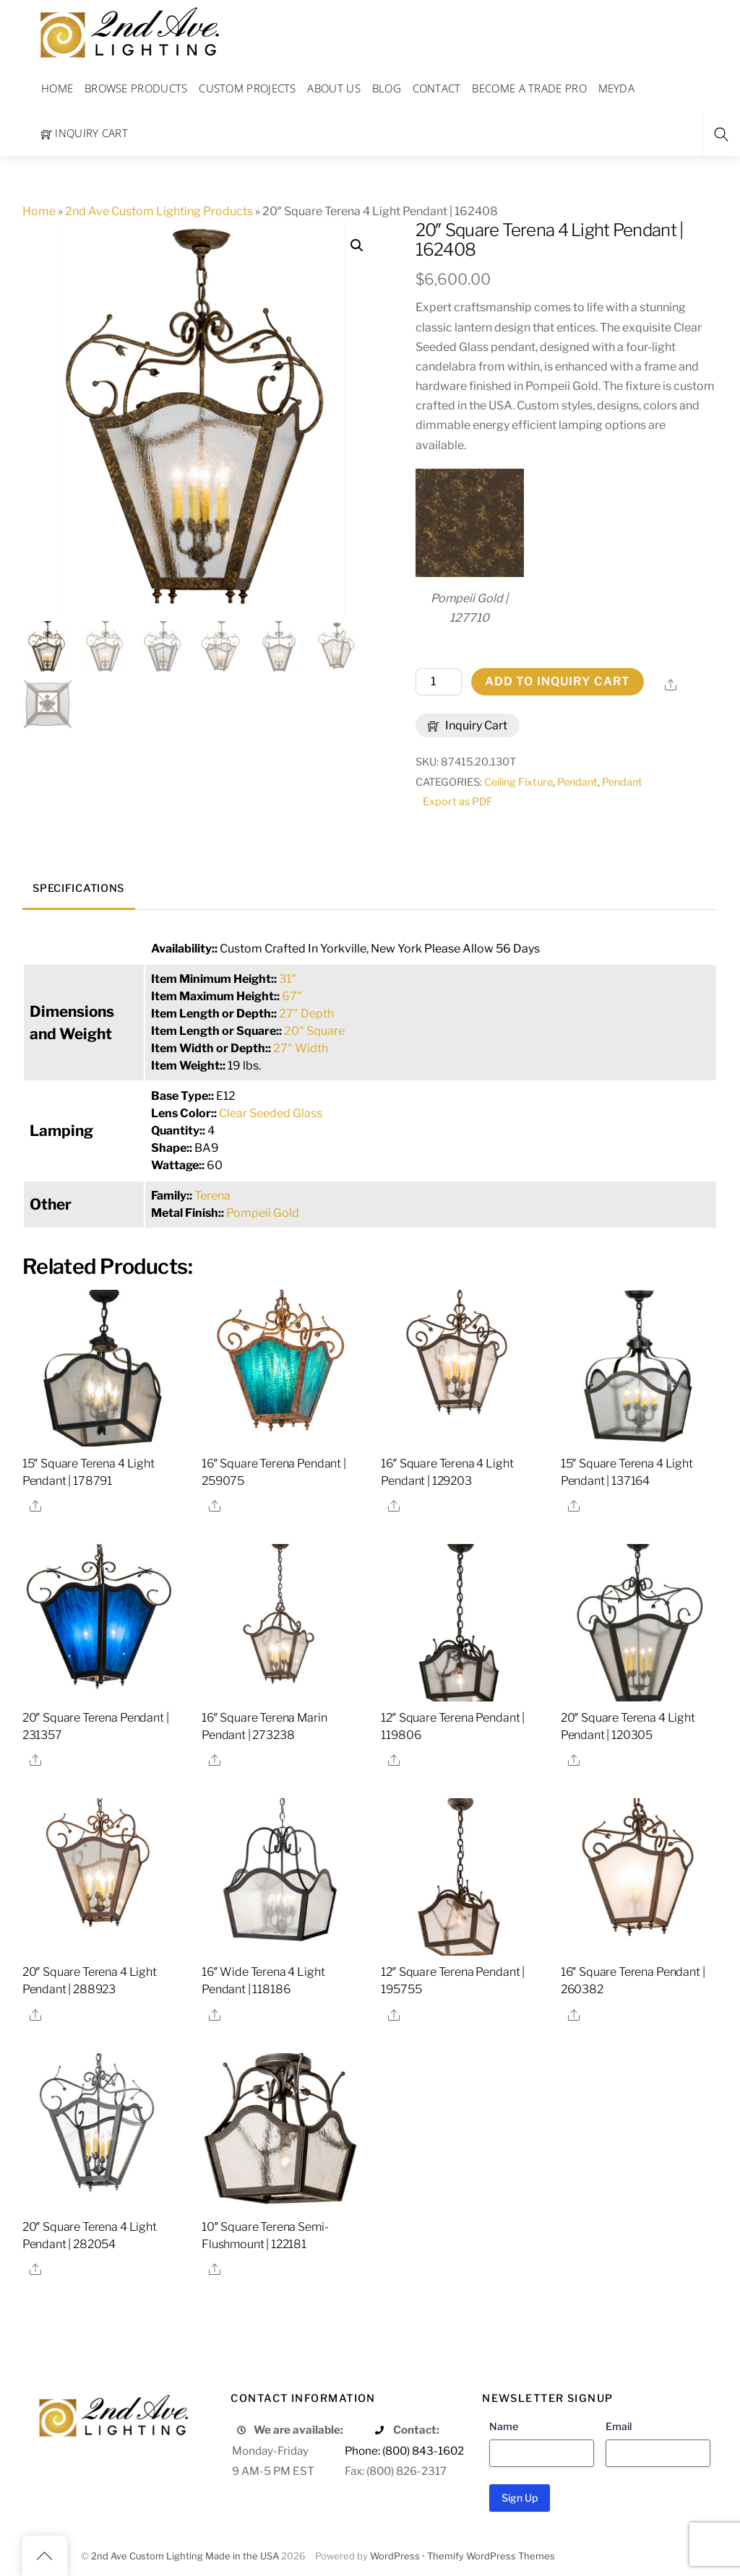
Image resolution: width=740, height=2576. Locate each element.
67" (292, 996)
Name (503, 2426)
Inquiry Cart (84, 133)
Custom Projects (247, 88)
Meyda (616, 88)
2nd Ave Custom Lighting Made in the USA (185, 2556)
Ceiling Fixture (518, 782)
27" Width (300, 1048)
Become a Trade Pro (529, 88)
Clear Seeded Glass (270, 1113)
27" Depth (306, 1013)
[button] (357, 246)
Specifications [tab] (78, 888)
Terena (212, 1195)
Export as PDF (458, 801)
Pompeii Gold (262, 1213)
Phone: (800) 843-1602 (404, 2451)
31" (287, 979)
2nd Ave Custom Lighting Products (159, 211)
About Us (333, 88)
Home (57, 88)
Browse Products (136, 88)
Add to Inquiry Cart (557, 681)
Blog (386, 88)
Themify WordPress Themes (491, 2556)
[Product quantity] (439, 681)
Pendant (577, 782)
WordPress (395, 2556)
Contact (437, 88)
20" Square (314, 1031)
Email (619, 2426)
